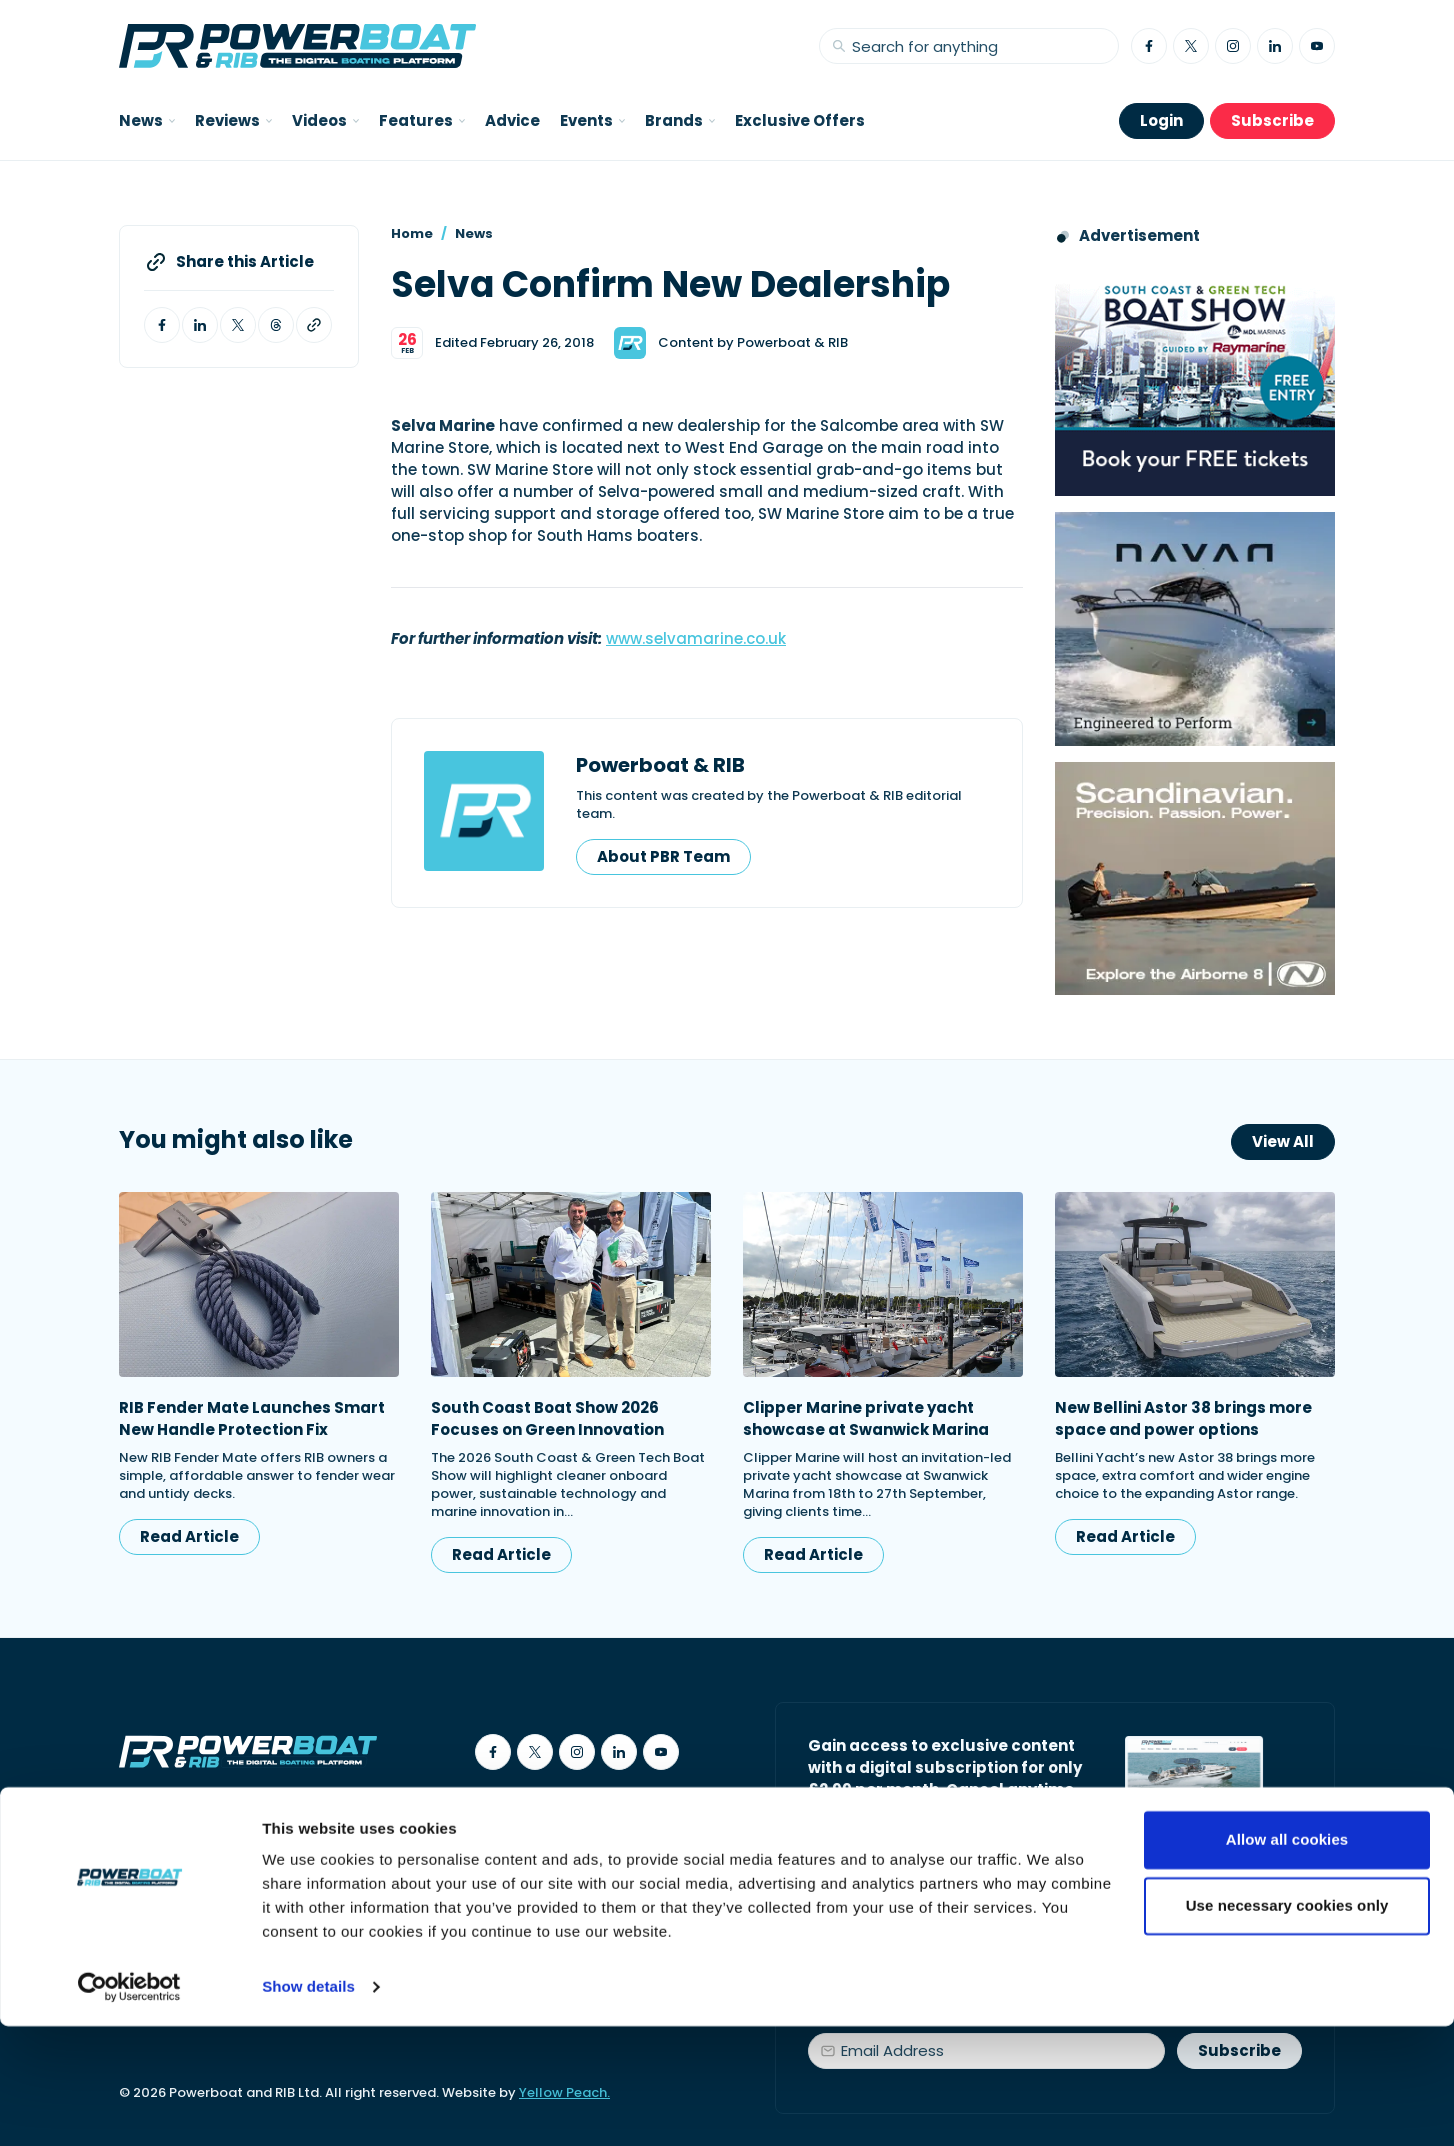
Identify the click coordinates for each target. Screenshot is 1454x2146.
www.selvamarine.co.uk (696, 638)
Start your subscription (923, 1834)
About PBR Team (663, 856)
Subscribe (1272, 120)
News (474, 233)
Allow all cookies (1287, 1959)
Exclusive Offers (800, 120)
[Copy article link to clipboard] (314, 325)
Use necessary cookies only (1287, 2024)
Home (412, 233)
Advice (512, 120)
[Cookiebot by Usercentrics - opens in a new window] (129, 2107)
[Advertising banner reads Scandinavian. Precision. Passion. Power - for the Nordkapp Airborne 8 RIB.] (1195, 878)
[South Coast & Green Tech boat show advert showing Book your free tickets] (1195, 379)
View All (1283, 1141)
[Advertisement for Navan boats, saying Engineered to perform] (1195, 628)
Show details (308, 2106)
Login (1161, 120)
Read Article (189, 1536)
